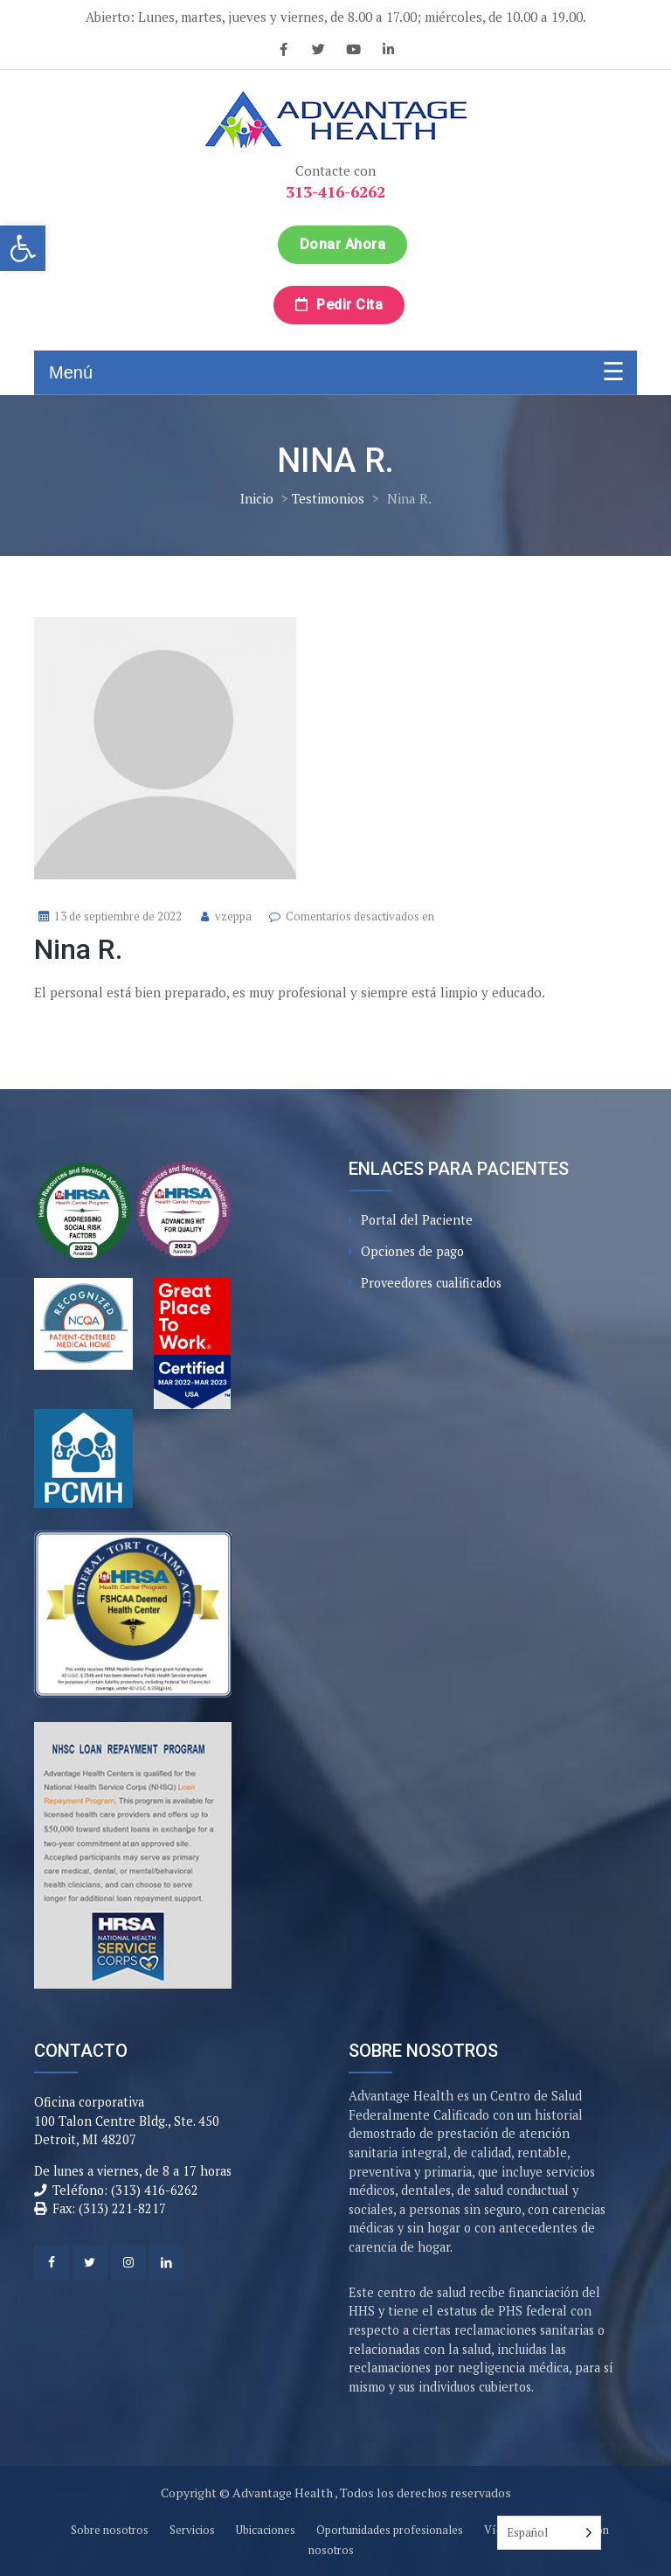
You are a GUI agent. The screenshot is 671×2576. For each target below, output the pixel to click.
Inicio (256, 498)
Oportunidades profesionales (389, 2530)
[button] (22, 248)
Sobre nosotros (110, 2530)
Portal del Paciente (417, 1220)
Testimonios (328, 498)
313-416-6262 (335, 191)
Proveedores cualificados (431, 1282)
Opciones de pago (412, 1251)
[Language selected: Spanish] (549, 2533)
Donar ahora (343, 244)
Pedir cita (339, 304)
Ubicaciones (265, 2530)
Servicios (192, 2530)
